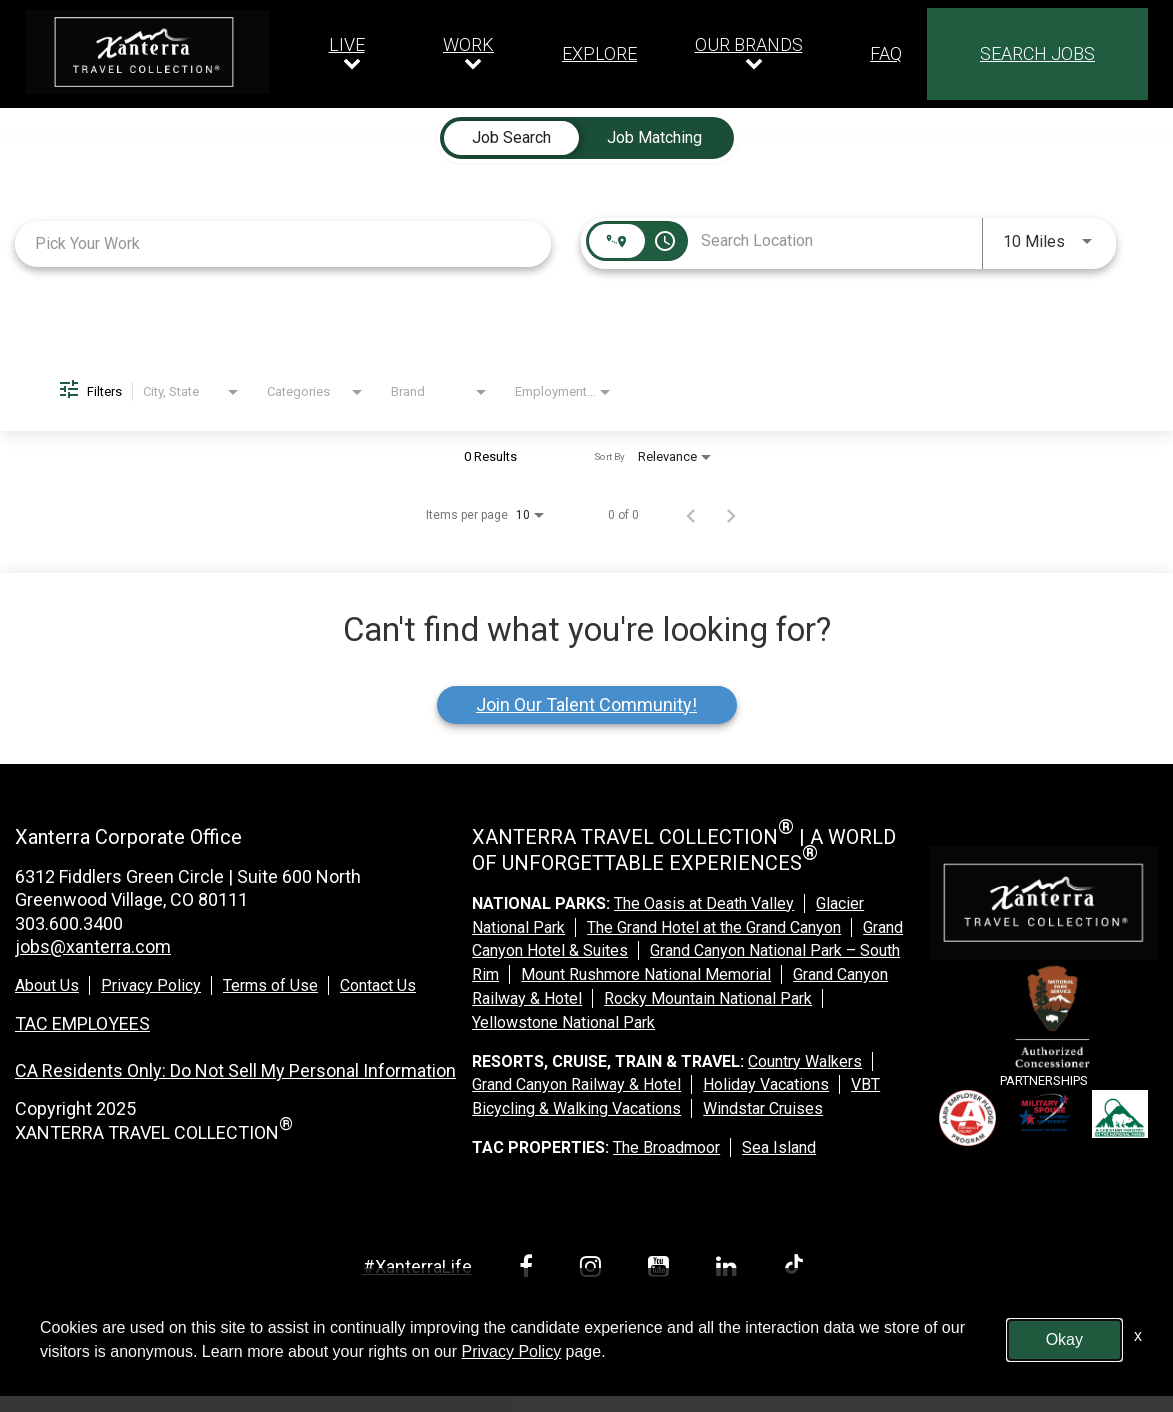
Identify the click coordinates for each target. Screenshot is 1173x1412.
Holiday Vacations (766, 1084)
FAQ (886, 54)
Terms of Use (270, 985)
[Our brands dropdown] (753, 54)
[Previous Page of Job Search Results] (691, 515)
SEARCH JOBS (1037, 53)
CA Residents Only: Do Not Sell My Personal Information (235, 1070)
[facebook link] (529, 1269)
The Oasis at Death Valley (704, 903)
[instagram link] (594, 1269)
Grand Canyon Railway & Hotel (576, 1084)
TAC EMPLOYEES (82, 1023)
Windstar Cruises (763, 1108)
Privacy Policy (151, 985)
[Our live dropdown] (351, 54)
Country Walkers (805, 1061)
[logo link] (147, 52)
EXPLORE (599, 54)
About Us (47, 985)
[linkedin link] (730, 1269)
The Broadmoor (666, 1147)
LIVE (347, 44)
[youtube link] (662, 1269)
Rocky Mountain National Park (708, 998)
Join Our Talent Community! (586, 704)
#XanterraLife (417, 1266)
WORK (468, 44)
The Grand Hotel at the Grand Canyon (714, 927)
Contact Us (378, 985)
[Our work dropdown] (473, 54)
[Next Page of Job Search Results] (731, 515)
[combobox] (283, 243)
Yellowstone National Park (563, 1022)
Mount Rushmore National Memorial (646, 974)
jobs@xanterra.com (93, 946)
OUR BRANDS (749, 44)
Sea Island (779, 1147)
